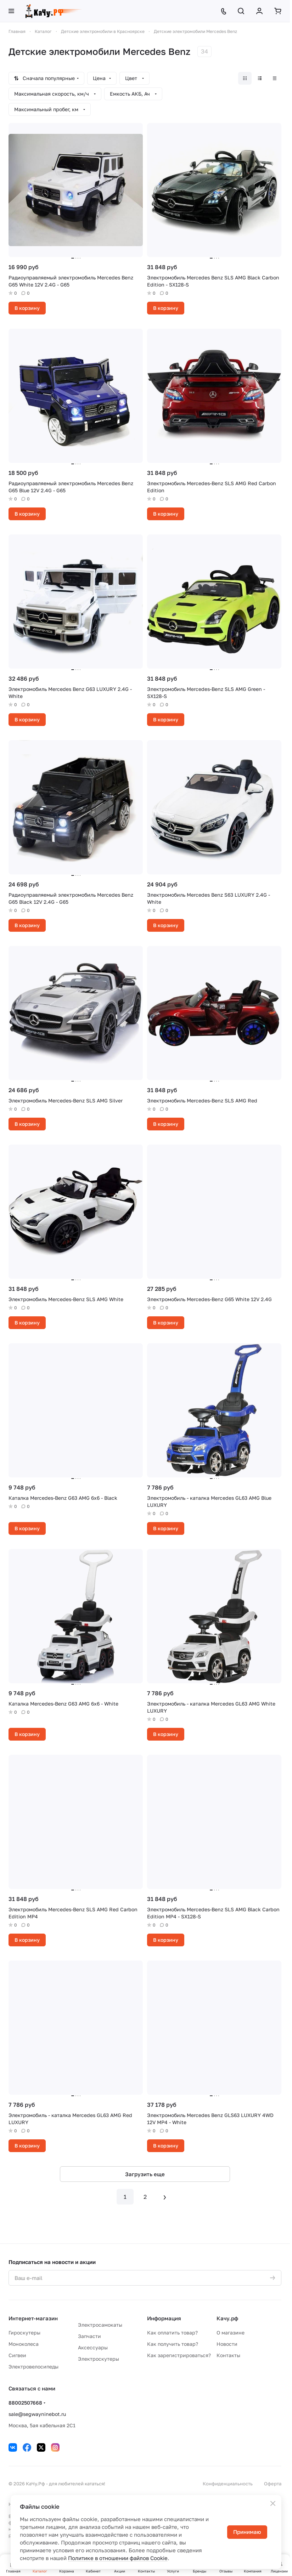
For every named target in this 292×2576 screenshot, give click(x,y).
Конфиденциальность (228, 2483)
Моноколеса (24, 2344)
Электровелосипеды (33, 2367)
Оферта (272, 2483)
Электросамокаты (100, 2325)
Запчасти (89, 2336)
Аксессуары (93, 2347)
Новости (227, 2344)
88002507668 (25, 2403)
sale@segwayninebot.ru (37, 2414)
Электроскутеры (98, 2359)
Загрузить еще (145, 2174)
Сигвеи (17, 2355)
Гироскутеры (24, 2333)
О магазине (231, 2333)
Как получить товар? (172, 2344)
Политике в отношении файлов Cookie (118, 2558)
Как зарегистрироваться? (179, 2355)
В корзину (27, 308)
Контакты (228, 2355)
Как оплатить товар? (172, 2333)
